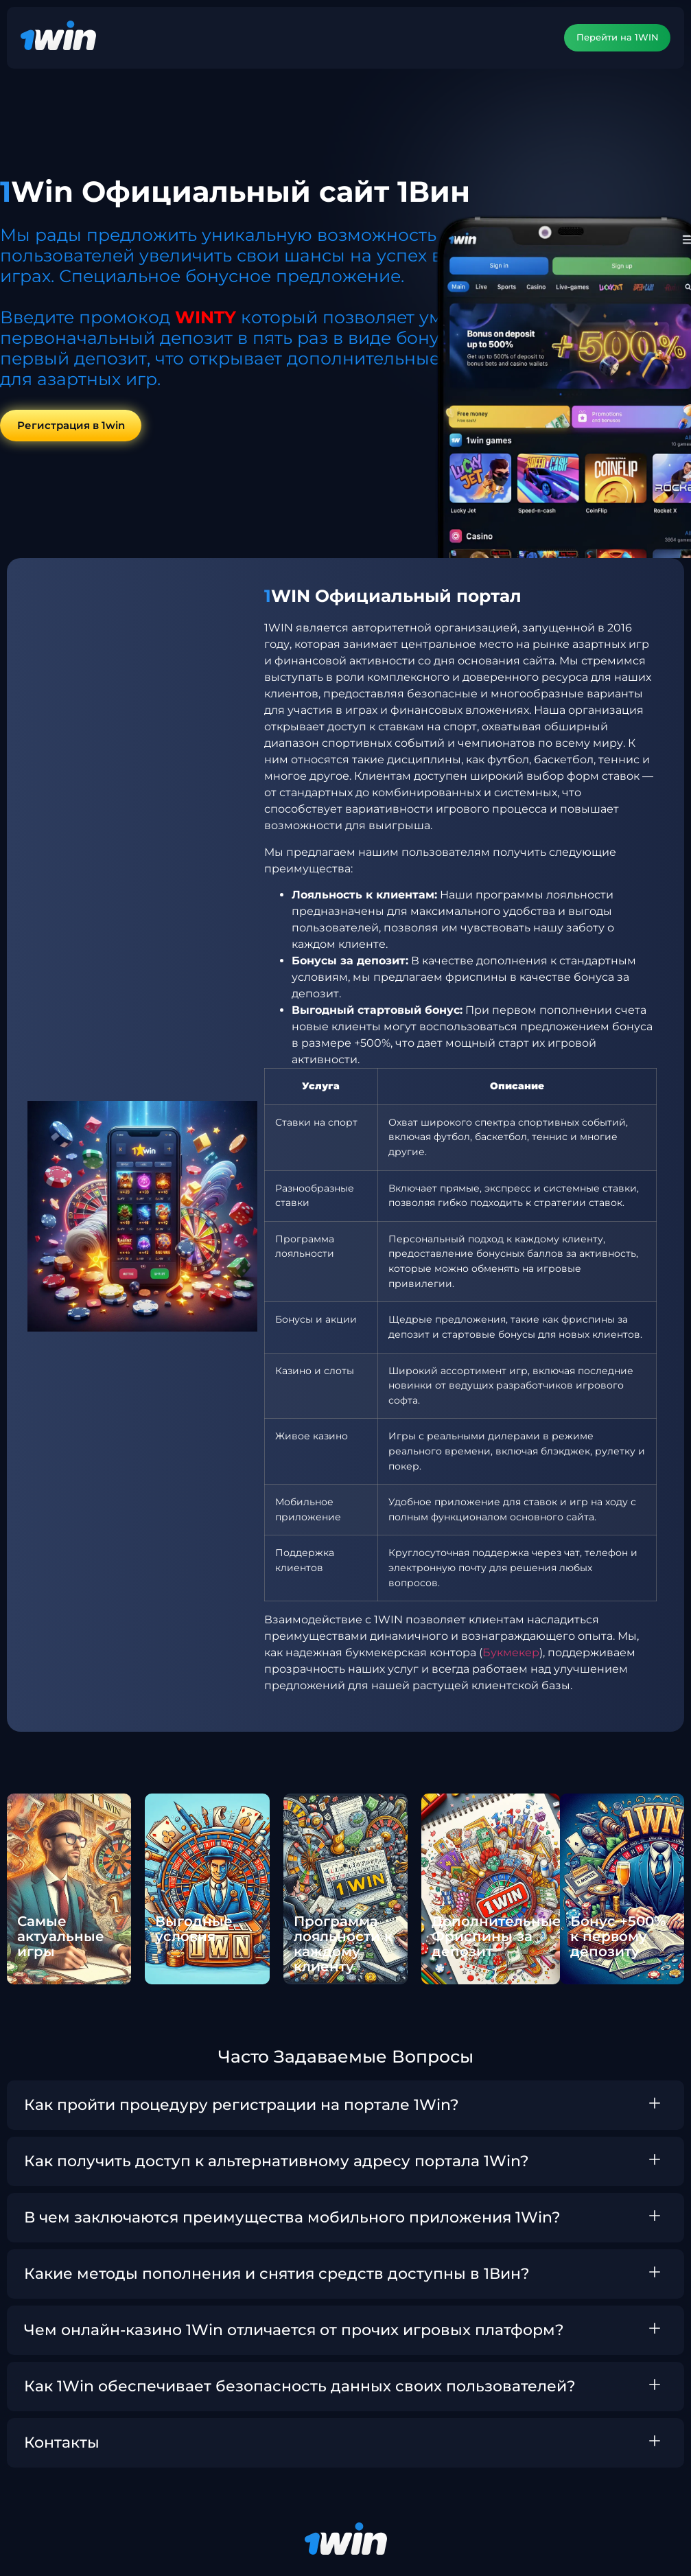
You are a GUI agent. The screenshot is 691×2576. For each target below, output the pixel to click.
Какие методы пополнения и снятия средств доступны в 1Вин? (277, 2274)
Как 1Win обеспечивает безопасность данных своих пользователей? (300, 2387)
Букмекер (510, 1653)
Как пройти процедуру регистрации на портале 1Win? (241, 2105)
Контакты (61, 2443)
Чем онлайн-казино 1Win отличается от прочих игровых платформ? (294, 2330)
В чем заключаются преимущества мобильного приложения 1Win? (292, 2218)
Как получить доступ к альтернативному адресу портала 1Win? (276, 2162)
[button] (345, 2106)
